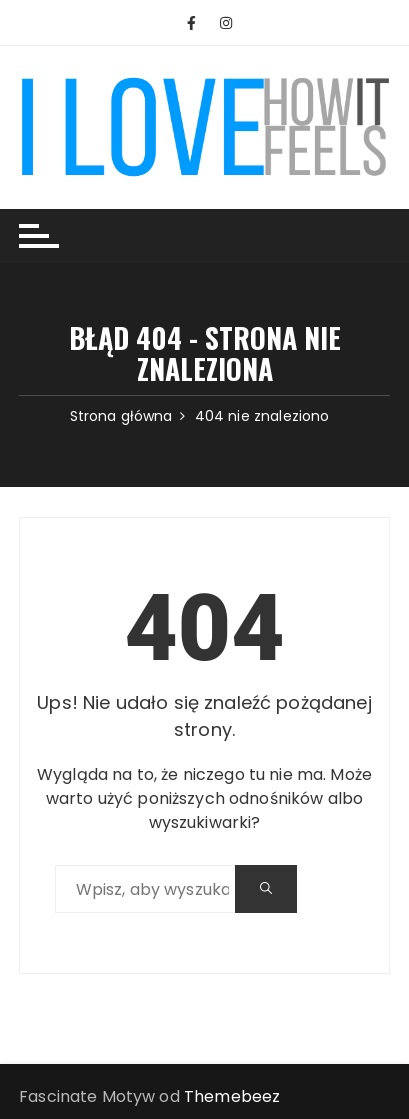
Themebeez (232, 1096)
